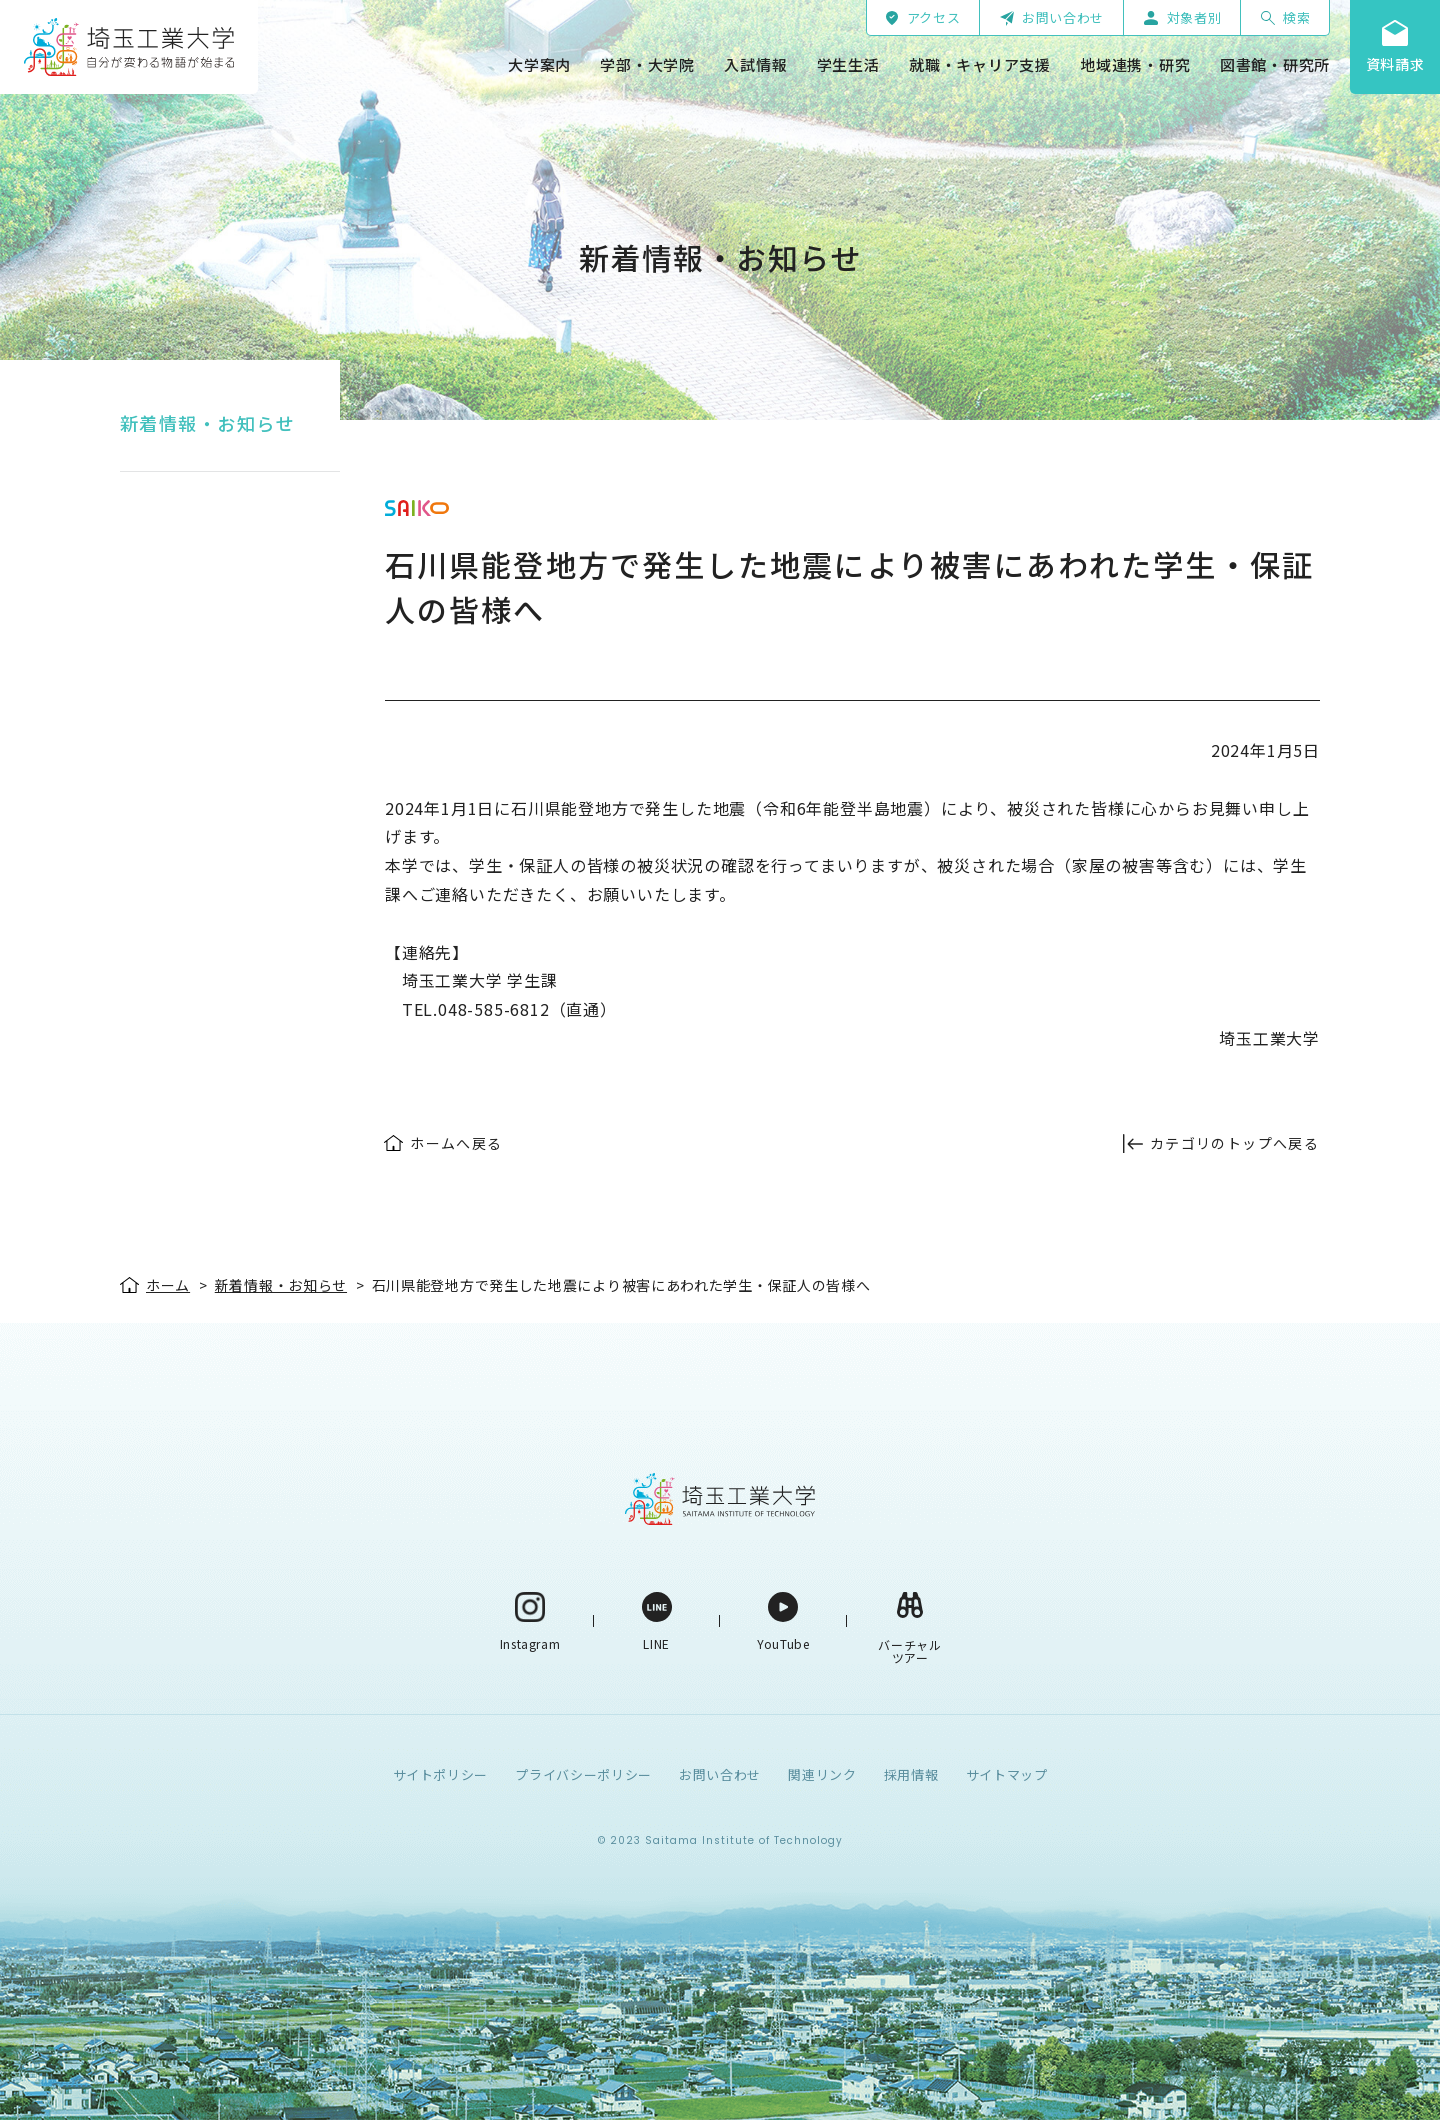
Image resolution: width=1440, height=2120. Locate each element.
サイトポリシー (441, 1774)
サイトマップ (1007, 1774)
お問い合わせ (720, 1774)
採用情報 (911, 1774)
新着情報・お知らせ (207, 423)
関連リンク (822, 1774)
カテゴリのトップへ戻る (1234, 1143)
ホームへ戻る (456, 1143)
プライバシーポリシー (583, 1774)
